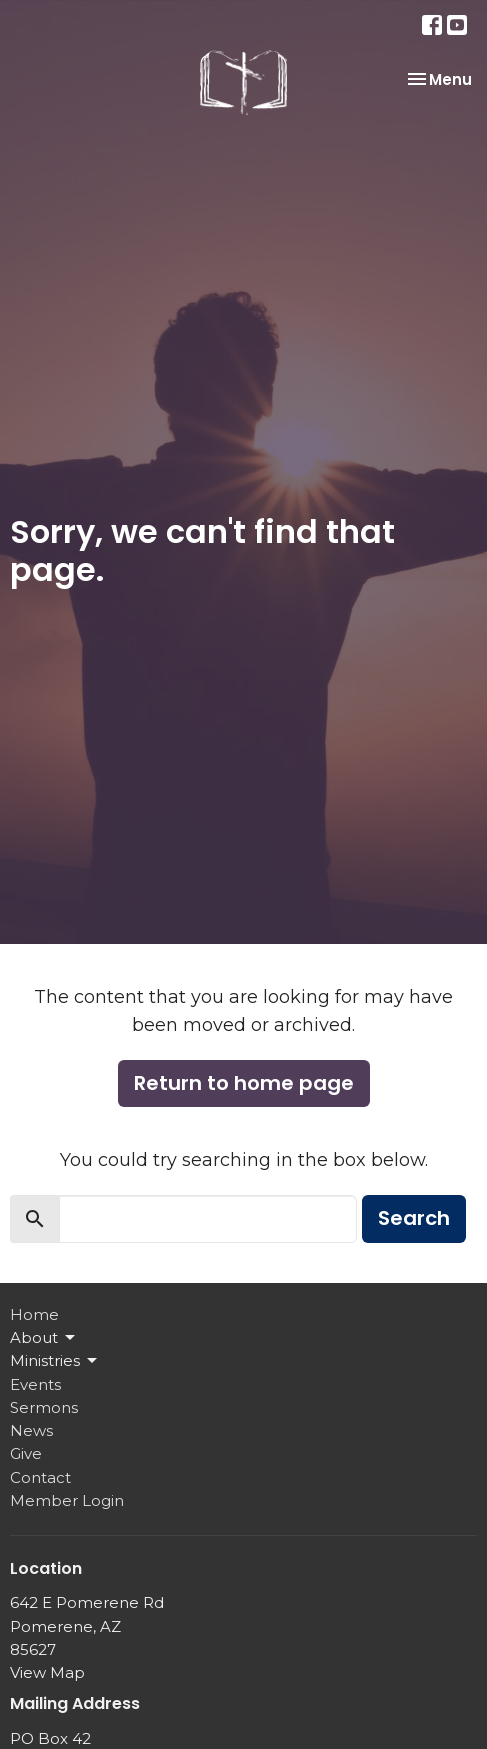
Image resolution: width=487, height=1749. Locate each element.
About (44, 1338)
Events (35, 1384)
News (31, 1430)
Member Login (67, 1500)
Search (414, 1218)
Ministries (55, 1361)
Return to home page (244, 1083)
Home (34, 1314)
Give (26, 1453)
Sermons (44, 1407)
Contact (40, 1477)
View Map (47, 1672)
